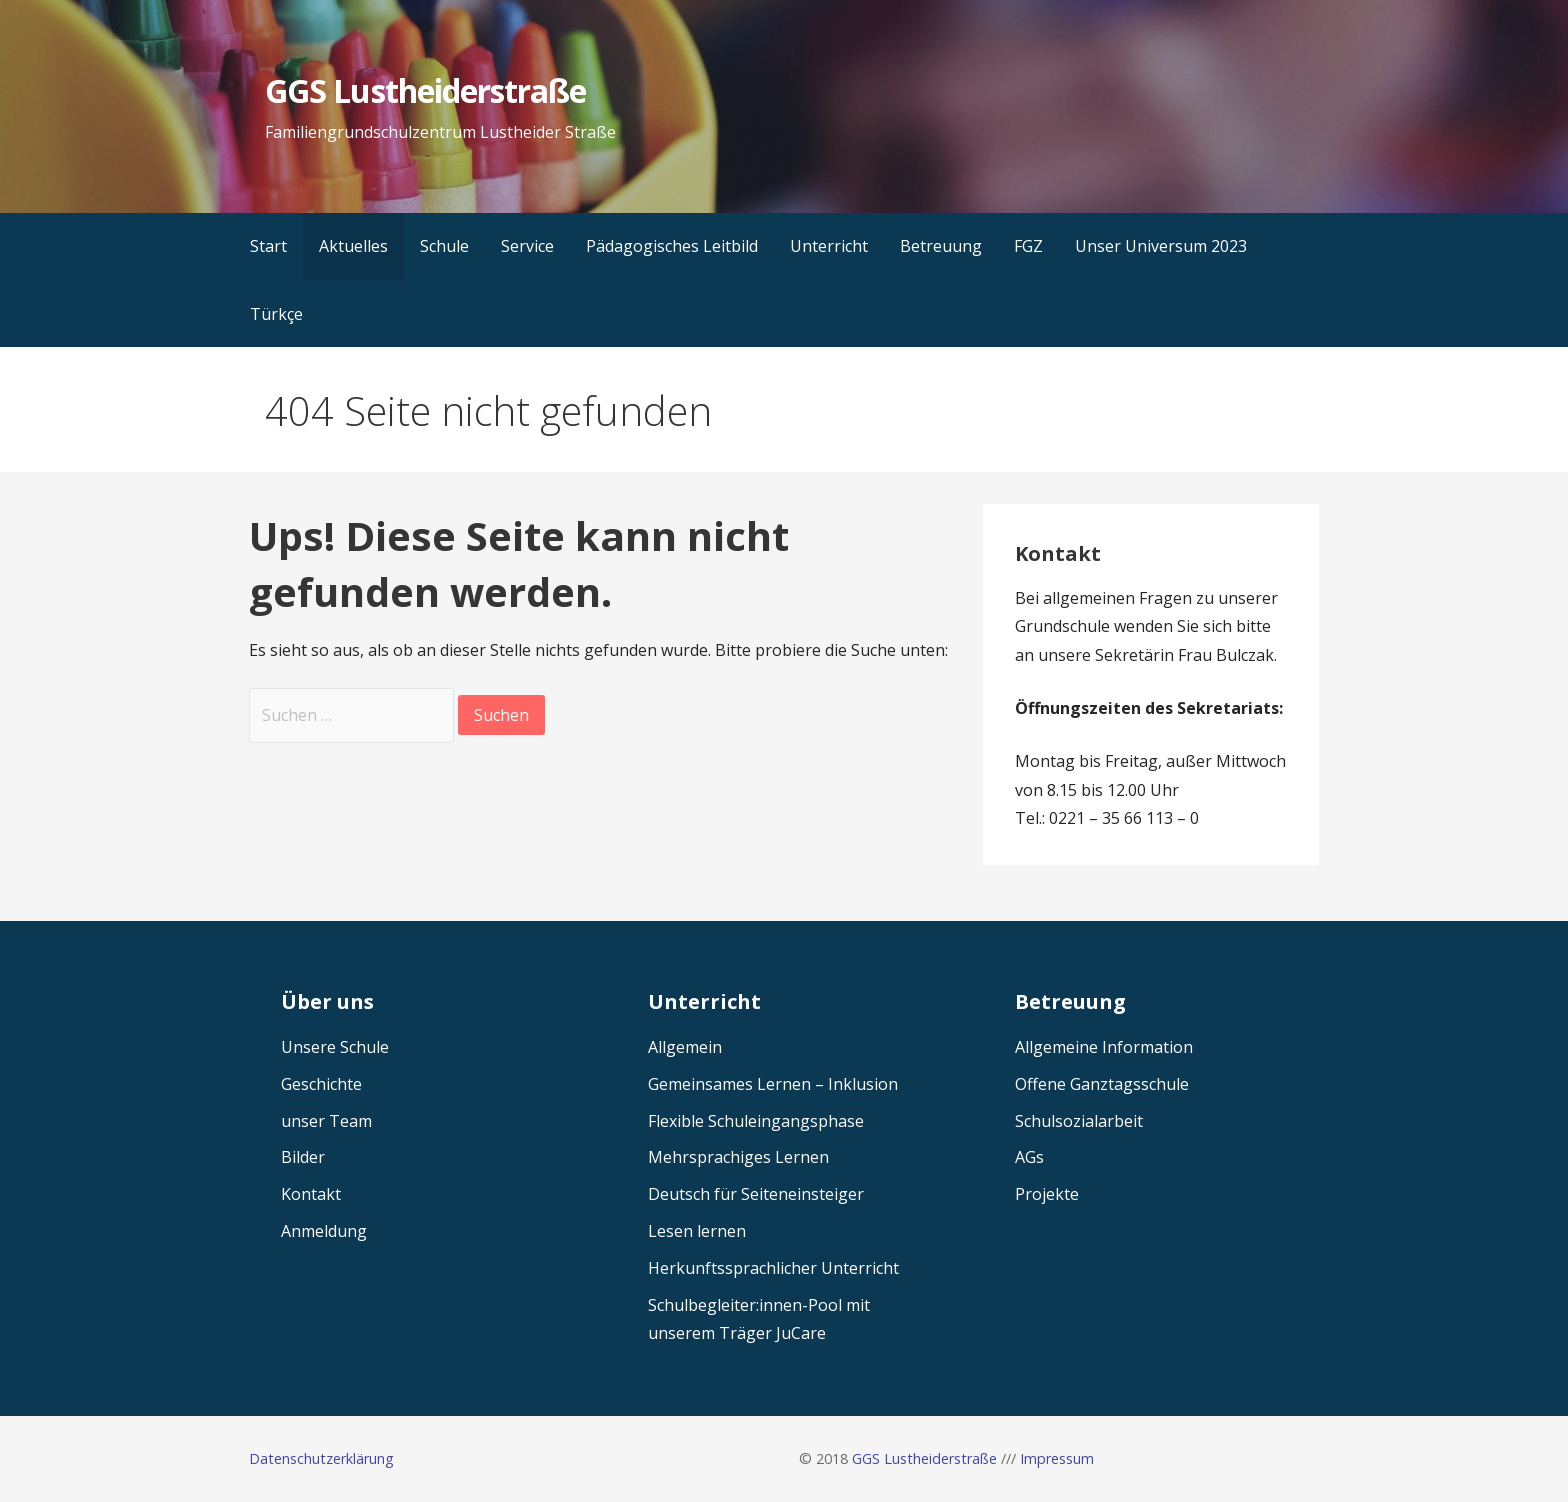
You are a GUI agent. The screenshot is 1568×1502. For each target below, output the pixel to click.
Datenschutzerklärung (321, 1458)
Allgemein (685, 1047)
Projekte (1047, 1194)
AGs (1029, 1157)
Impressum (1057, 1458)
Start (268, 246)
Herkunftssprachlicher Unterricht (773, 1268)
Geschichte (321, 1084)
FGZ (1028, 246)
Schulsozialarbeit (1079, 1121)
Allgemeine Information (1104, 1047)
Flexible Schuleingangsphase (756, 1121)
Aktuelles (353, 246)
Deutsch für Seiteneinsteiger (756, 1194)
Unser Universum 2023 (1161, 246)
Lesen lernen (697, 1231)
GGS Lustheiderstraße (425, 90)
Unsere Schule (335, 1047)
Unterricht (829, 246)
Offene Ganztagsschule (1102, 1084)
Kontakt (311, 1194)
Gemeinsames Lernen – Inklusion (773, 1084)
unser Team (326, 1121)
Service (527, 246)
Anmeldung (324, 1231)
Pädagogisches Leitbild (672, 246)
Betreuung (941, 246)
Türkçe (276, 314)
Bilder (303, 1157)
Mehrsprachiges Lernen (738, 1157)
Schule (444, 246)
